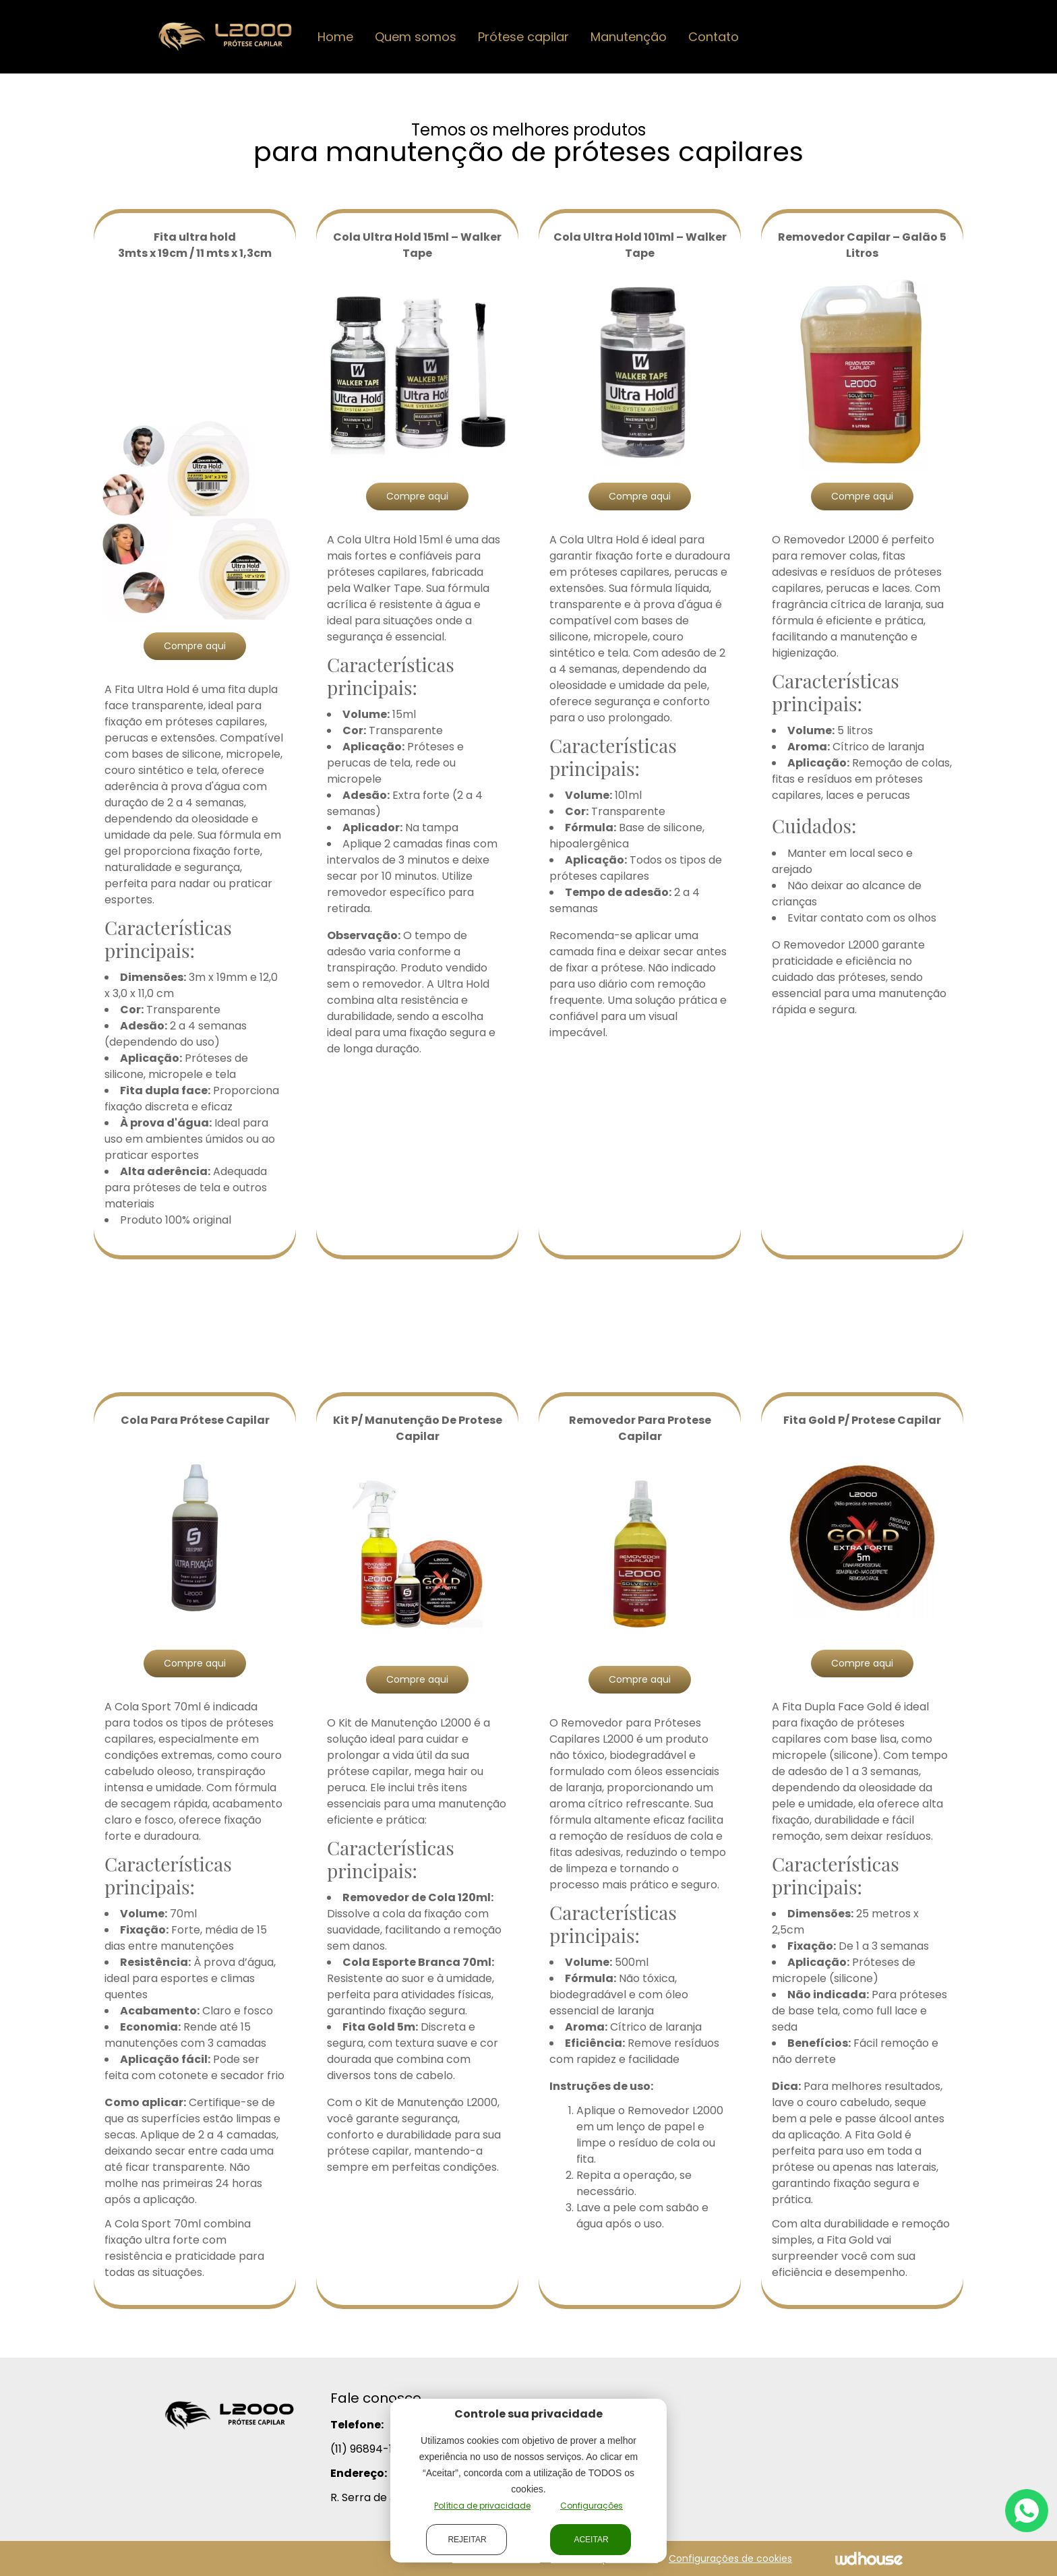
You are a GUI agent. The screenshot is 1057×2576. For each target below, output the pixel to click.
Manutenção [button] (629, 36)
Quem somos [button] (415, 36)
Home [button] (335, 36)
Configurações (591, 2505)
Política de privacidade (482, 2505)
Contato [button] (713, 36)
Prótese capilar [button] (523, 36)
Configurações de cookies (730, 2558)
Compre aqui (195, 646)
